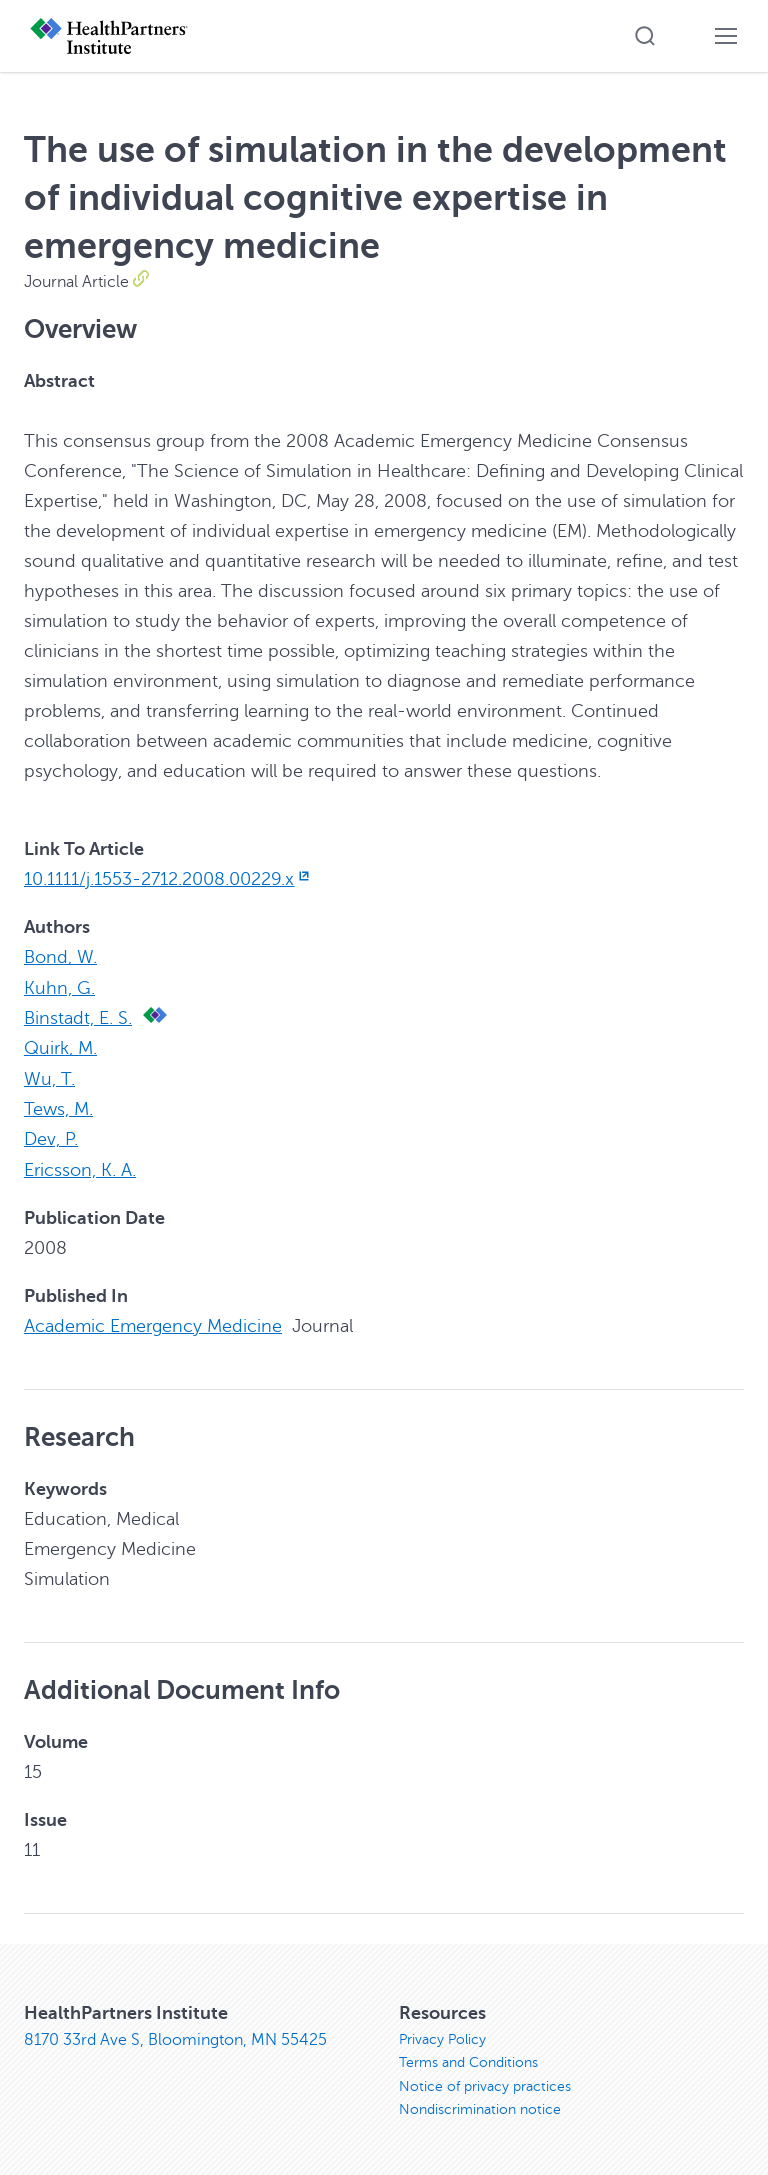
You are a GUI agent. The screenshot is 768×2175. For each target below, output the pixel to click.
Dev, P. (51, 1137)
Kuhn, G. (59, 987)
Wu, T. (49, 1077)
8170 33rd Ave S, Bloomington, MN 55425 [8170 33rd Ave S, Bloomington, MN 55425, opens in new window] (175, 2037)
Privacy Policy (442, 2036)
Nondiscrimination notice (480, 2108)
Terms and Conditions (468, 2060)
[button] (645, 36)
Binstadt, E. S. (78, 1017)
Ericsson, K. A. (80, 1167)
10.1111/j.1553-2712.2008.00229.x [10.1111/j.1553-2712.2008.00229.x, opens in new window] (168, 879)
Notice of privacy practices (485, 2084)
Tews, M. (58, 1107)
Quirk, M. (60, 1047)
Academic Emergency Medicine (153, 1323)
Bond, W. (60, 957)
